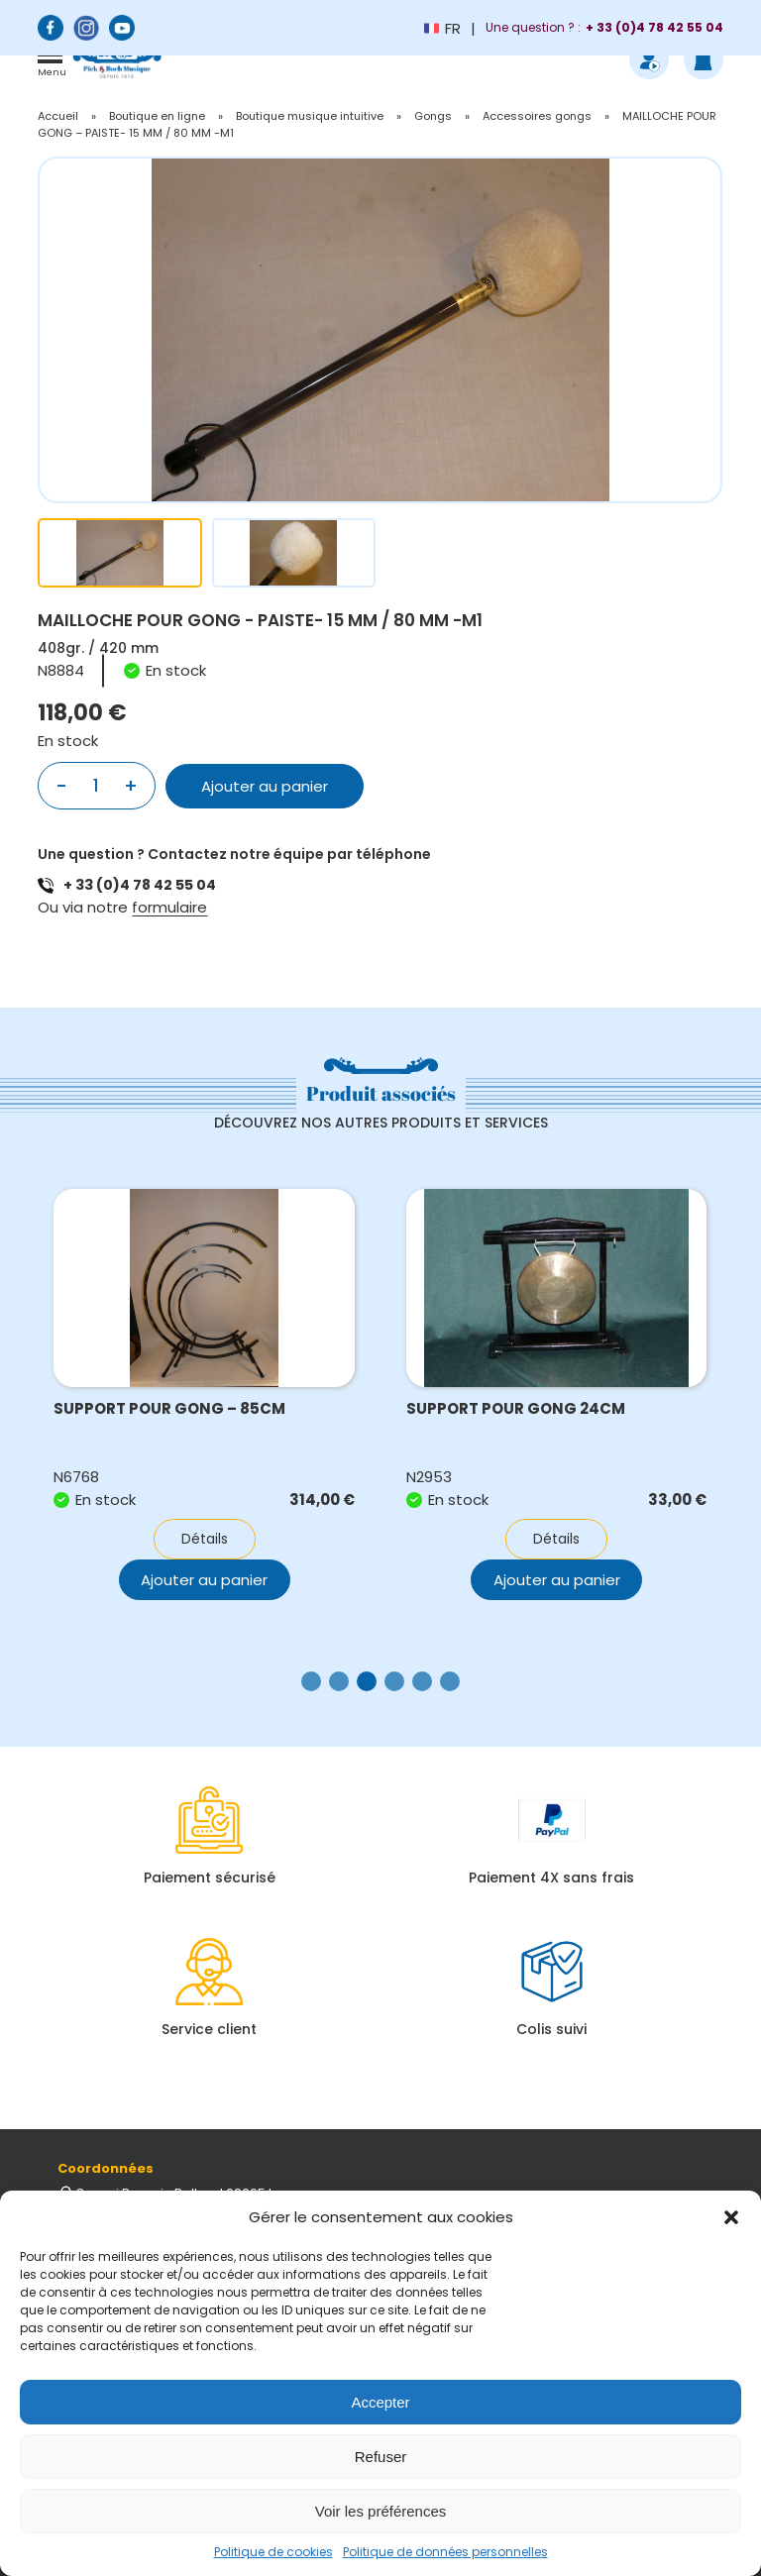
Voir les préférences (381, 2511)
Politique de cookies (273, 2551)
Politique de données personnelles (445, 2551)
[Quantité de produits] (95, 785)
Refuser (381, 2456)
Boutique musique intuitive (309, 116)
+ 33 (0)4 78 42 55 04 (139, 885)
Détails (204, 1539)
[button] (731, 2217)
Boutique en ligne (157, 116)
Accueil (58, 116)
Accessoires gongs (537, 116)
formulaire (169, 907)
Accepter (380, 2402)
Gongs (433, 116)
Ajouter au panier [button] (556, 1579)
